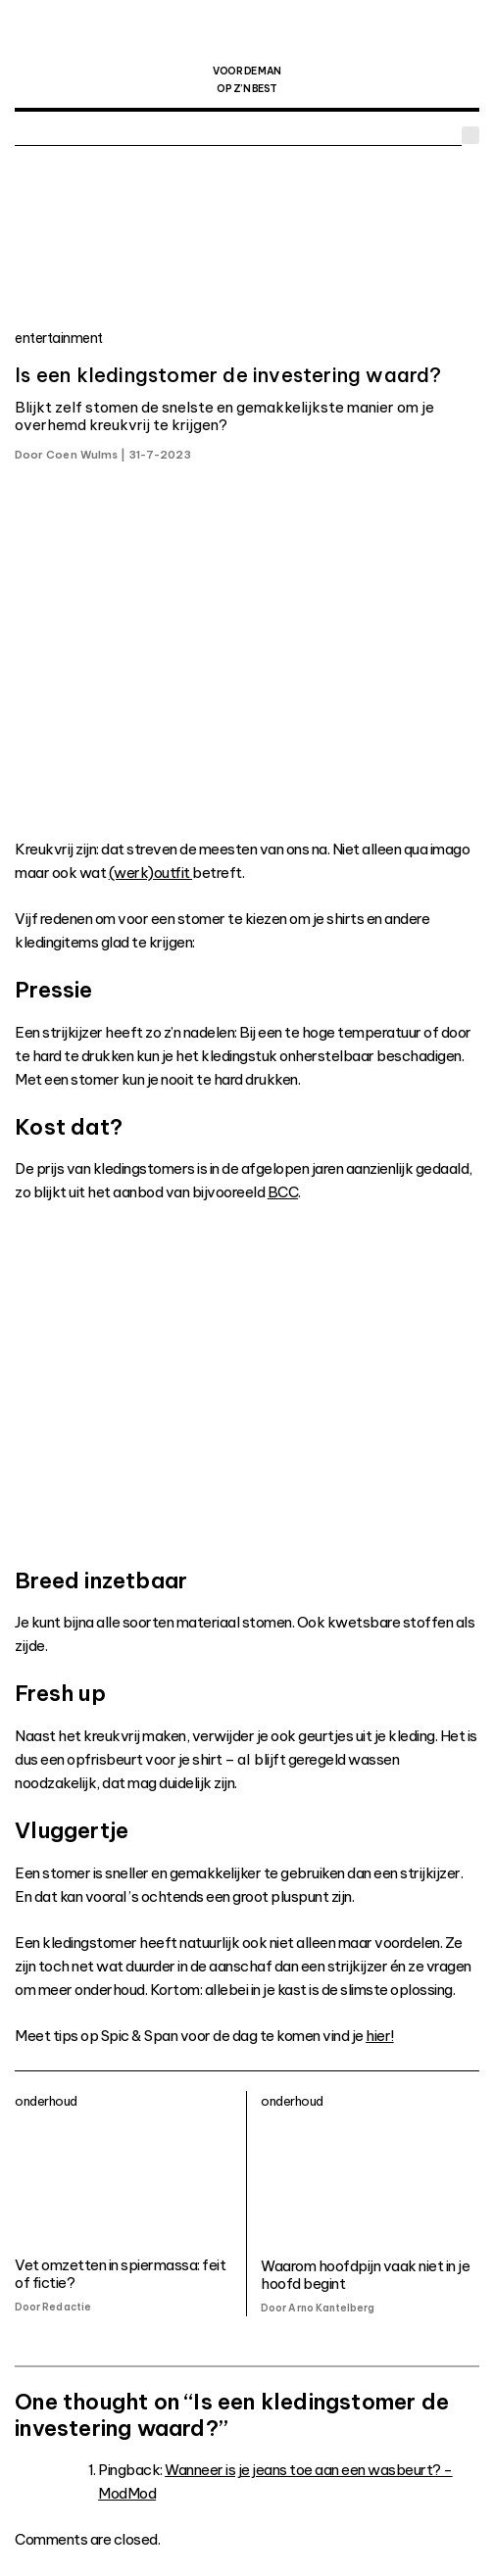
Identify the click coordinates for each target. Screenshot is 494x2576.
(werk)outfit (151, 872)
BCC (283, 1192)
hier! (380, 2035)
